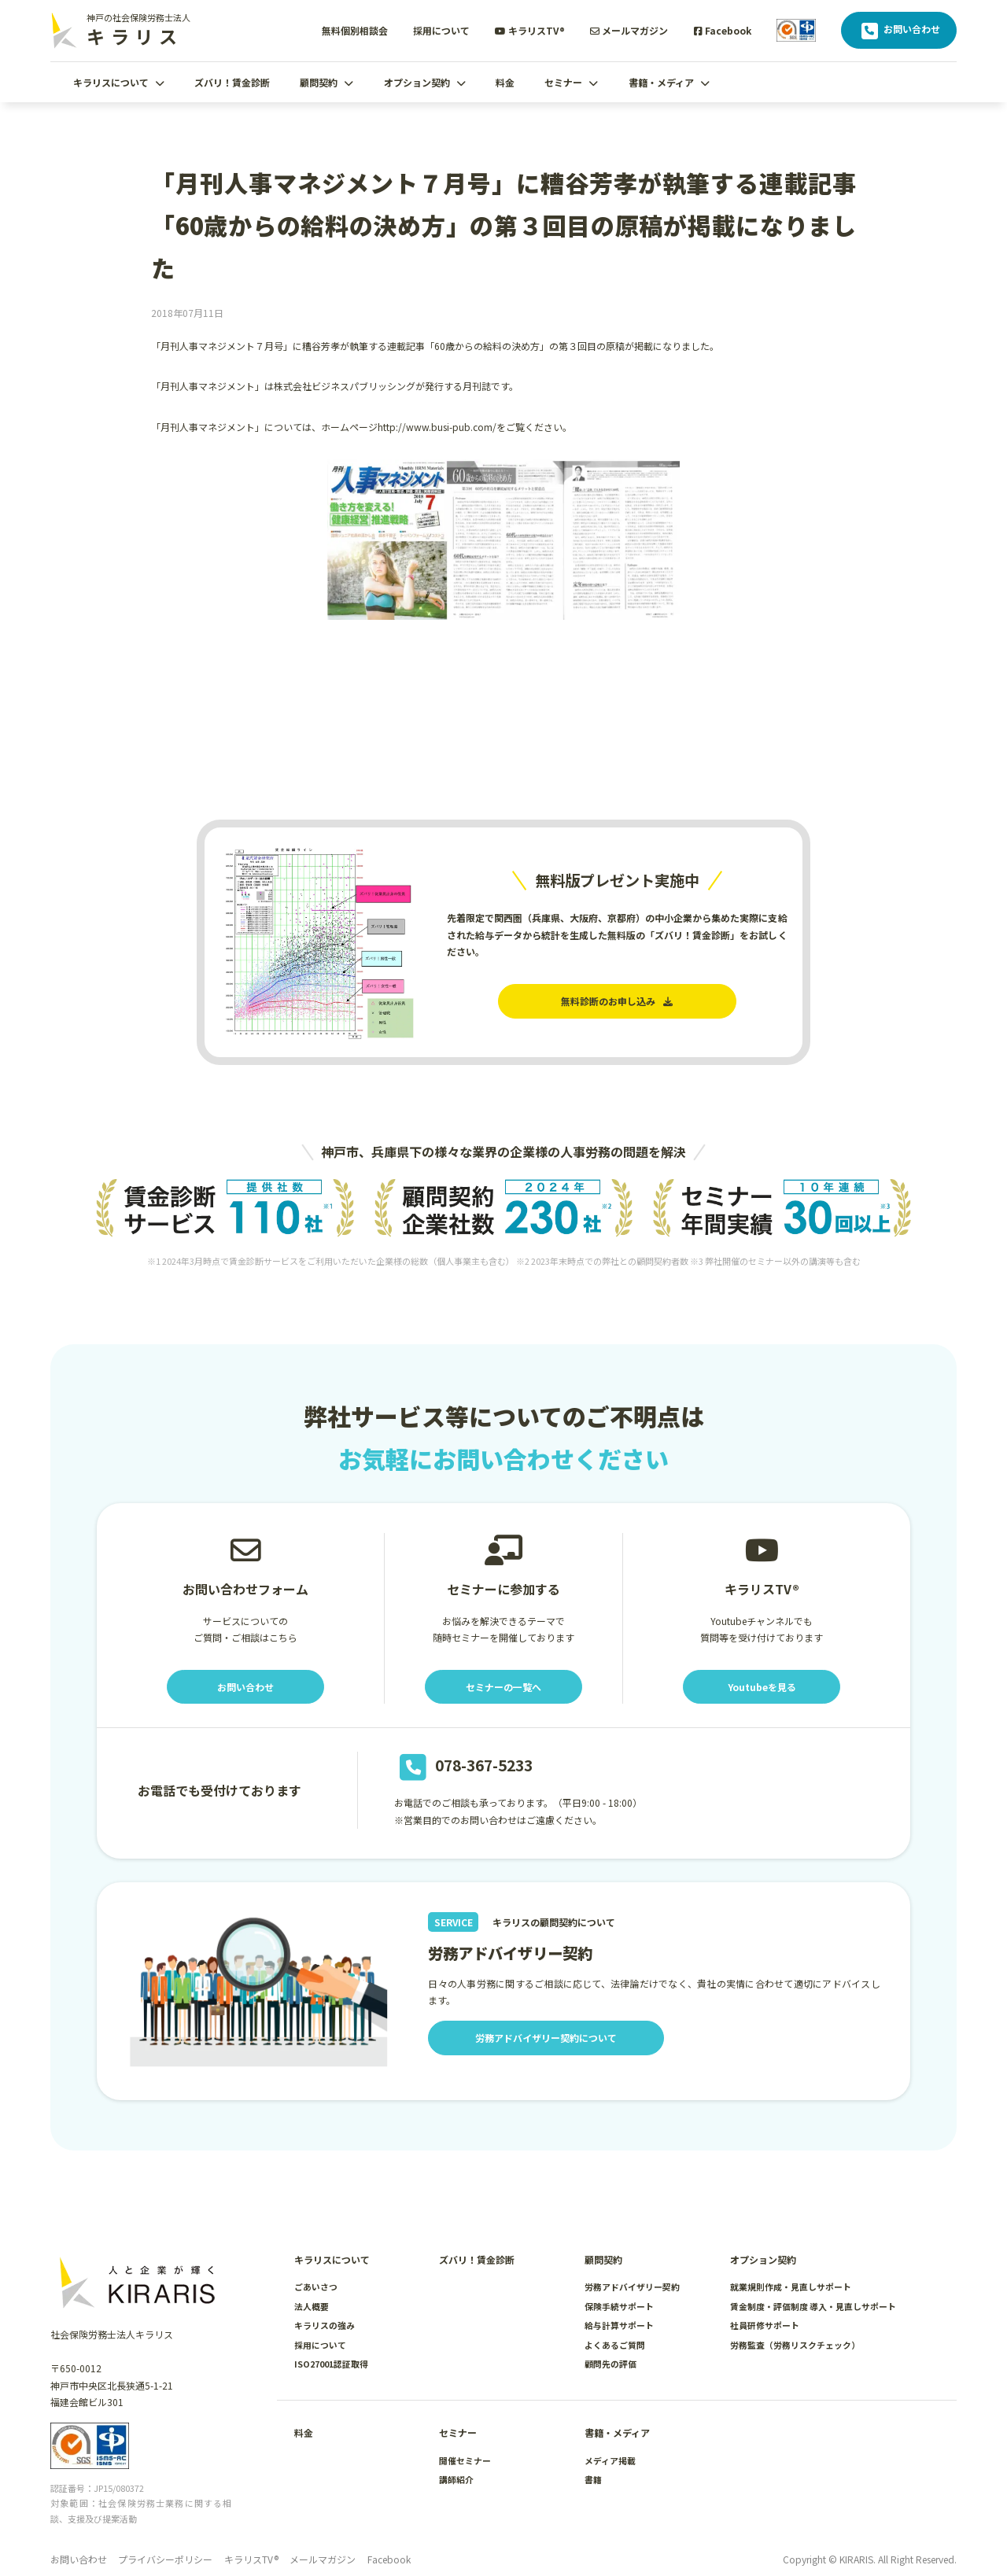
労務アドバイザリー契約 (632, 2286)
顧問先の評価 (610, 2363)
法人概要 (311, 2306)
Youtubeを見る (762, 1686)
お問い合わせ (899, 30)
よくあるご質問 (615, 2344)
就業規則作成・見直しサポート (790, 2286)
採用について (441, 30)
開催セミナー (465, 2460)
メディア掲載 (610, 2460)
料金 (505, 82)
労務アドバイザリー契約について (546, 2037)
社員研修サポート (764, 2325)
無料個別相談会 (355, 30)
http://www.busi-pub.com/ (437, 426)
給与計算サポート (619, 2325)
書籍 (593, 2479)
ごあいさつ (316, 2286)
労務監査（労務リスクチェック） (795, 2344)
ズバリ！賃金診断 (232, 82)
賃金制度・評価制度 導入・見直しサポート (813, 2306)
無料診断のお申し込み (617, 1001)
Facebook (722, 30)
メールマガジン (629, 30)
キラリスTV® (530, 30)
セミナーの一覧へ (503, 1686)
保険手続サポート (619, 2306)
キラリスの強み (324, 2325)
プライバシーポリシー (165, 2559)
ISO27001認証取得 (331, 2363)
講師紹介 (456, 2479)
